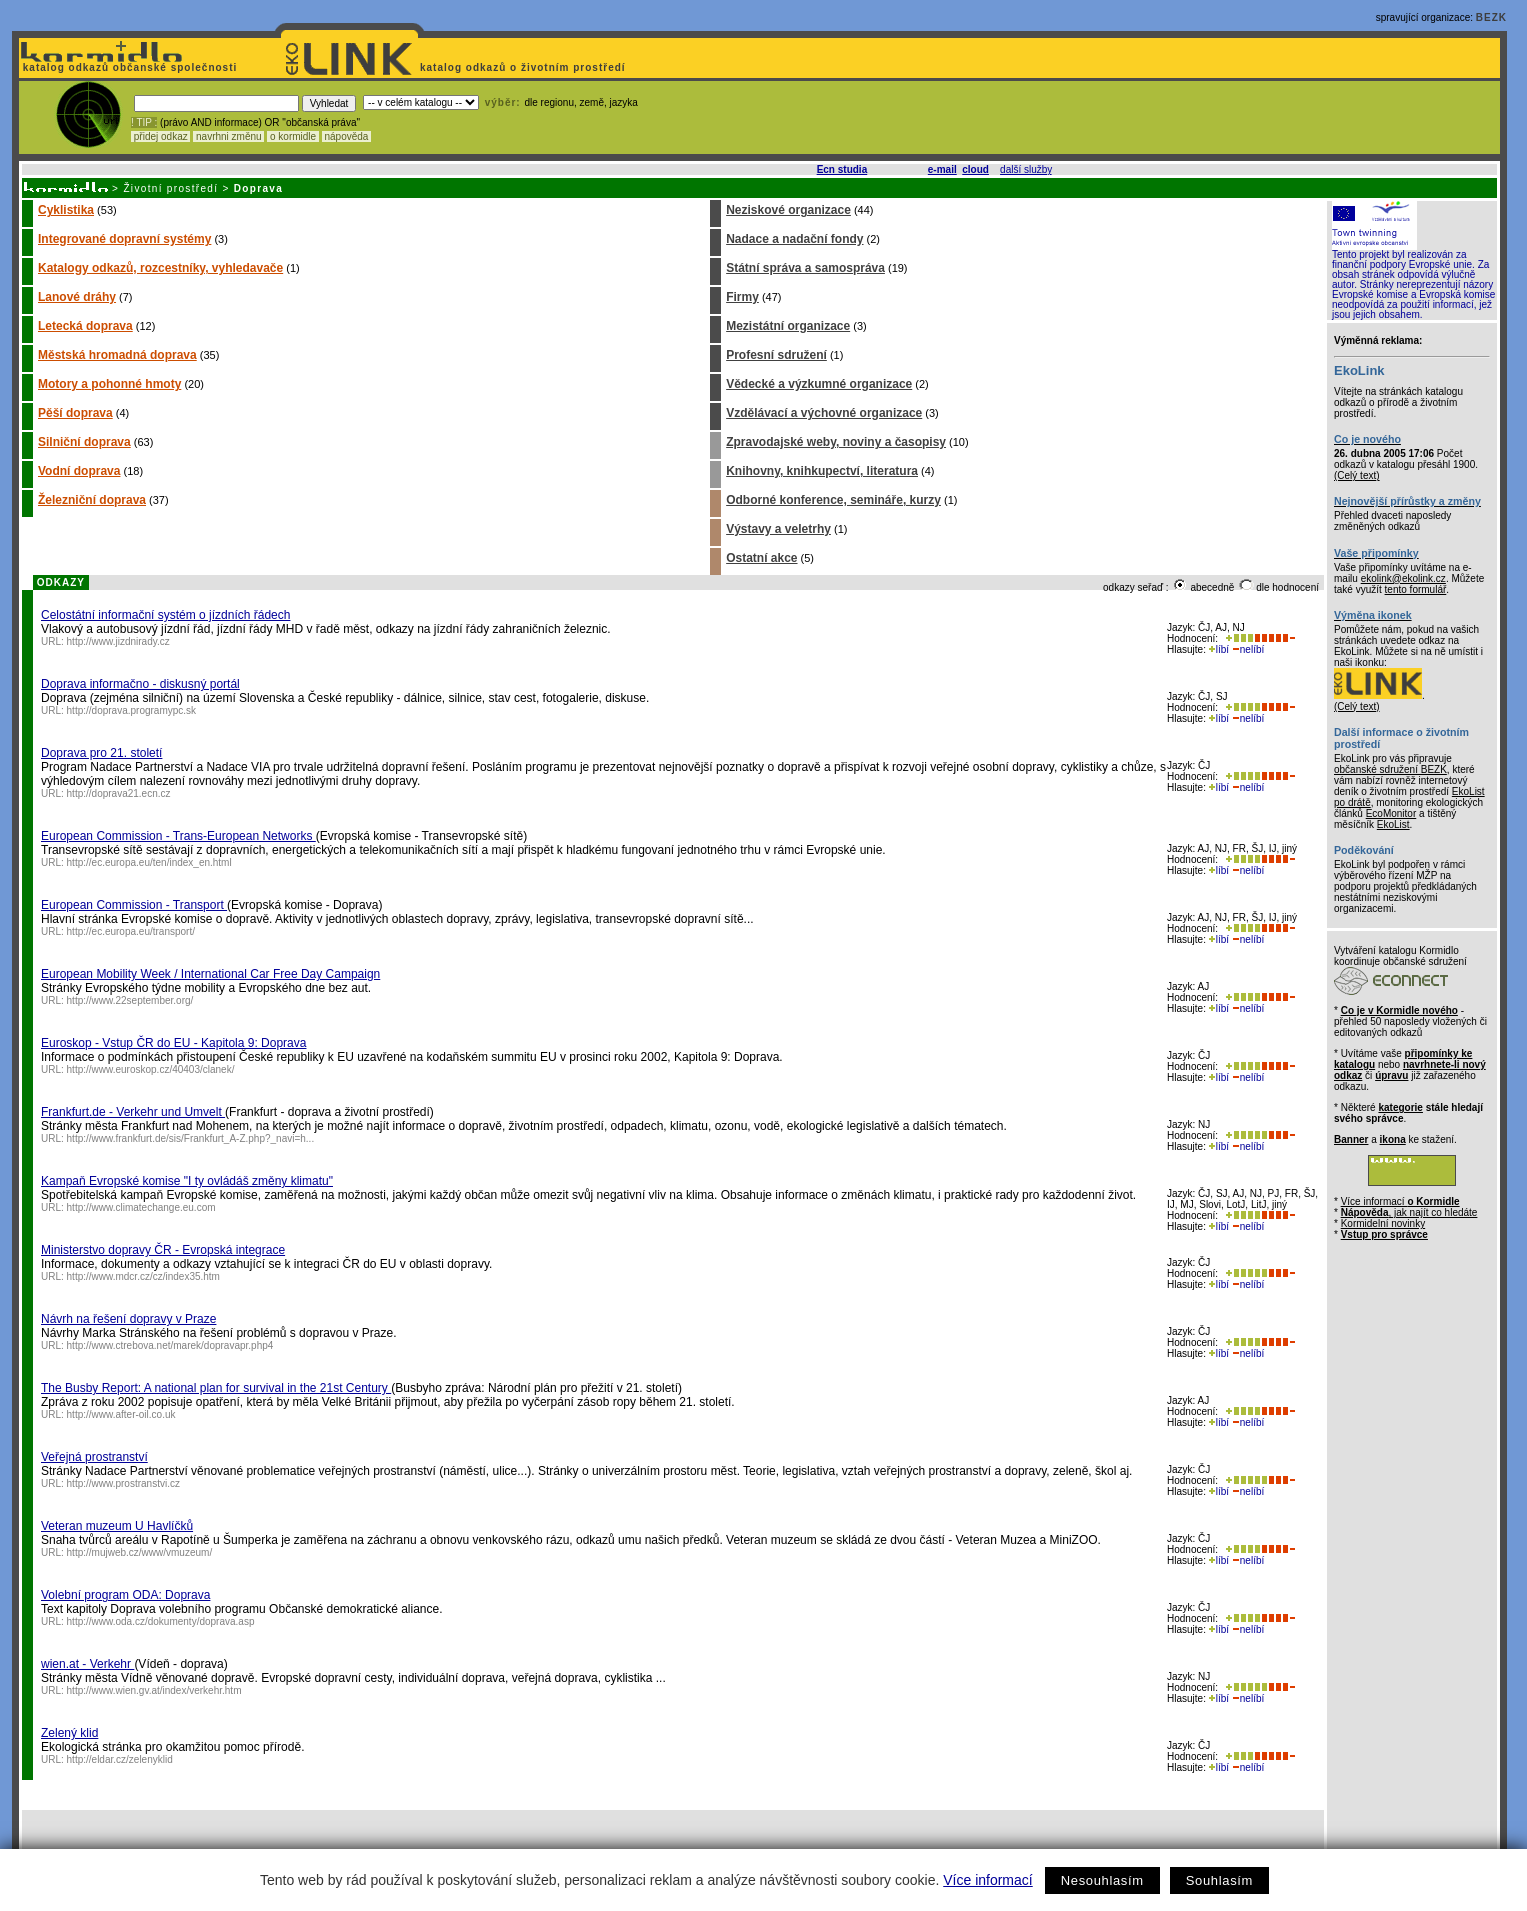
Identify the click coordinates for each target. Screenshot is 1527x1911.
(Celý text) (1357, 475)
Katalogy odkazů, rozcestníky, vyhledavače (160, 268)
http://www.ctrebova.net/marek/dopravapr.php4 (170, 1345)
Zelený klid (69, 1733)
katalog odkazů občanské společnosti (128, 67)
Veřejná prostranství (94, 1457)
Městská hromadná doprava (117, 355)
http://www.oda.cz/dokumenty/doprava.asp (161, 1621)
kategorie (1400, 1107)
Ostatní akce (761, 558)
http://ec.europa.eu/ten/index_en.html (149, 862)
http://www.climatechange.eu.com (141, 1207)
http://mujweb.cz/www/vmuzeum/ (140, 1552)
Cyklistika (66, 210)
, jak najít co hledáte (1409, 1212)
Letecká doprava (85, 326)
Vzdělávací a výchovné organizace (824, 413)
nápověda (347, 136)
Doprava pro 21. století (101, 753)
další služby (1026, 169)
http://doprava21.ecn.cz (119, 793)
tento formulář (1416, 589)
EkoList (1393, 824)
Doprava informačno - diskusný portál (140, 684)
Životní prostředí (170, 188)
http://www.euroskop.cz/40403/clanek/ (151, 1069)
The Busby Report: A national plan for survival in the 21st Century (216, 1388)
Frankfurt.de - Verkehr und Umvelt (133, 1112)
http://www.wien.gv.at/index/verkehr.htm (154, 1690)
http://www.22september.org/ (130, 1000)
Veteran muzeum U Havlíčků (117, 1526)
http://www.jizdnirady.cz (118, 641)
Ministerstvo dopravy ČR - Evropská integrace (163, 1250)
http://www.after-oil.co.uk (121, 1414)
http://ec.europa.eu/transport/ (131, 931)
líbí (1219, 649)
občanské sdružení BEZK (1390, 769)
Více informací (987, 1880)
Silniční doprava (84, 442)
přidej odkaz (160, 136)
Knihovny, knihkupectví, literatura (822, 471)
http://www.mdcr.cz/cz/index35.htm (143, 1276)
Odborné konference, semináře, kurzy (833, 500)
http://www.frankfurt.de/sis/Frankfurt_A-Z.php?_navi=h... (191, 1138)
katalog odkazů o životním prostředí (524, 67)
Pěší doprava (75, 413)
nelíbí (1248, 649)
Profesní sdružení (776, 355)
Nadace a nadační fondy (794, 239)
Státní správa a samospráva (805, 268)
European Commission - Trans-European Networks (178, 836)
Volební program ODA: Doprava (125, 1595)
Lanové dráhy (77, 297)
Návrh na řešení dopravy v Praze (128, 1319)
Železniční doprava (92, 500)
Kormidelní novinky (1383, 1223)
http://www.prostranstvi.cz (123, 1483)
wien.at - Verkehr (87, 1664)
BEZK (1491, 17)
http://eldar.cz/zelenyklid (120, 1759)
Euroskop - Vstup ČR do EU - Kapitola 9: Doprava (173, 1043)
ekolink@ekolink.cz (1403, 578)
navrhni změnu (228, 136)
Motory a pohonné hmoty (109, 384)
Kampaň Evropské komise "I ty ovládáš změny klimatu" (187, 1181)
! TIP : (144, 122)
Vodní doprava (79, 471)
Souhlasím (1219, 1880)
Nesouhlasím (1102, 1880)
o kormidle (293, 136)
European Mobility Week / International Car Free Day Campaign (210, 974)
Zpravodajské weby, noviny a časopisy (836, 442)
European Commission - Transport (134, 905)
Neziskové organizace (788, 210)
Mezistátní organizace (788, 326)
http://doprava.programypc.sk (132, 710)
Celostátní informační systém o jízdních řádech (165, 615)
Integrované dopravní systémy (124, 239)
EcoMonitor (1391, 813)
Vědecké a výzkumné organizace (819, 384)
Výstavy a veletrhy (778, 529)
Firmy (742, 297)
